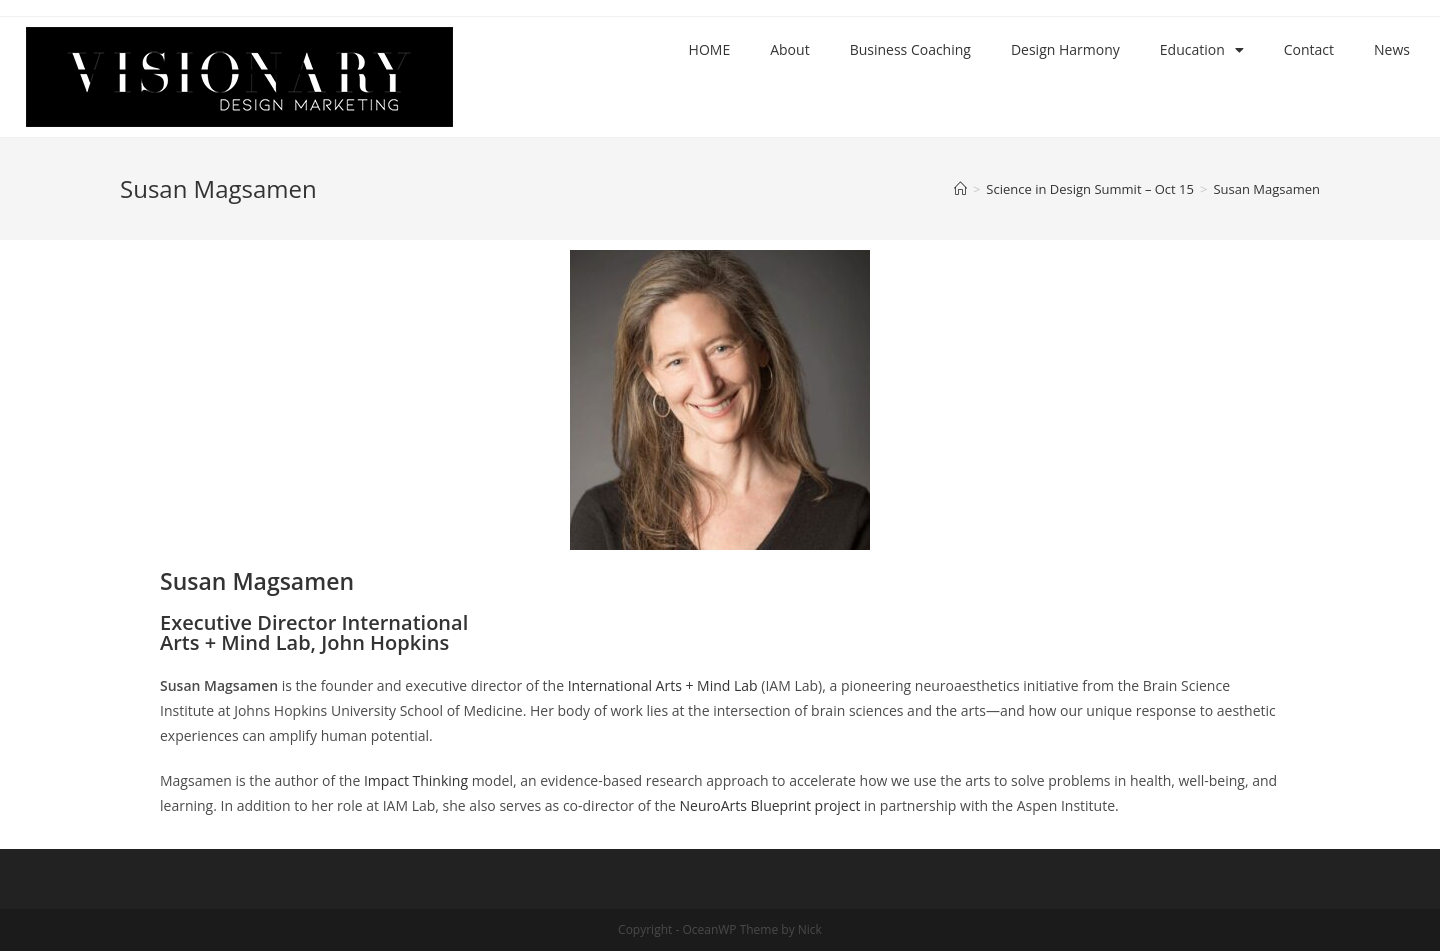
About (789, 49)
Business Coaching (910, 49)
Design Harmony (1065, 49)
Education (1202, 50)
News (1392, 49)
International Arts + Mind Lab (663, 685)
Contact (1309, 49)
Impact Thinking (416, 780)
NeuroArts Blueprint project (770, 805)
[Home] (960, 189)
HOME (710, 49)
